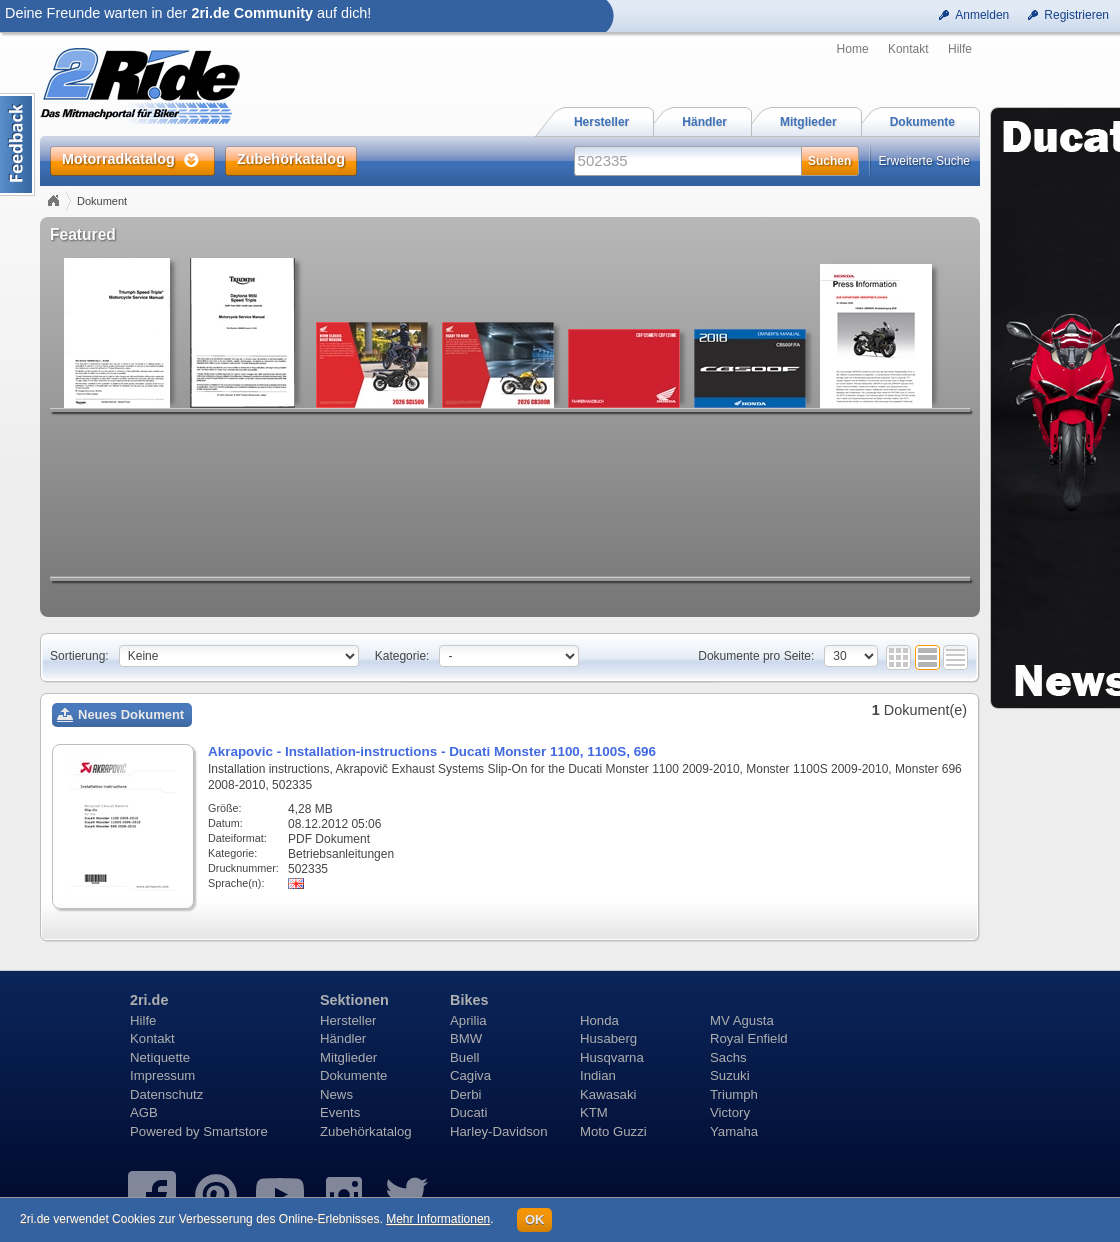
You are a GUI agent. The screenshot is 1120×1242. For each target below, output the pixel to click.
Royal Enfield (749, 1038)
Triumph (734, 1094)
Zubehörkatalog (366, 1131)
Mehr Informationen (438, 1219)
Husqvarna (612, 1057)
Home (853, 49)
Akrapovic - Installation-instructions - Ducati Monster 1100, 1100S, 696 (432, 751)
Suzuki (730, 1075)
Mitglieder (348, 1057)
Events (340, 1112)
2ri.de (149, 1000)
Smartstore (235, 1131)
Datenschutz (166, 1094)
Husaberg (608, 1038)
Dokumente (353, 1075)
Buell (464, 1057)
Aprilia (468, 1020)
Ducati (468, 1112)
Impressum (162, 1075)
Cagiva (470, 1075)
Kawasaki (608, 1094)
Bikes (469, 1000)
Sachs (728, 1057)
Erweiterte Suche (924, 161)
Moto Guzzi (613, 1131)
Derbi (466, 1094)
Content (17, 144)
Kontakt (908, 49)
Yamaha (734, 1131)
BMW (466, 1038)
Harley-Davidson (498, 1131)
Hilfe (960, 49)
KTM (594, 1112)
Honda (599, 1020)
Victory (730, 1112)
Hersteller (348, 1020)
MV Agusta (742, 1020)
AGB (144, 1112)
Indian (598, 1075)
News (336, 1094)
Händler (343, 1038)
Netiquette (160, 1057)
